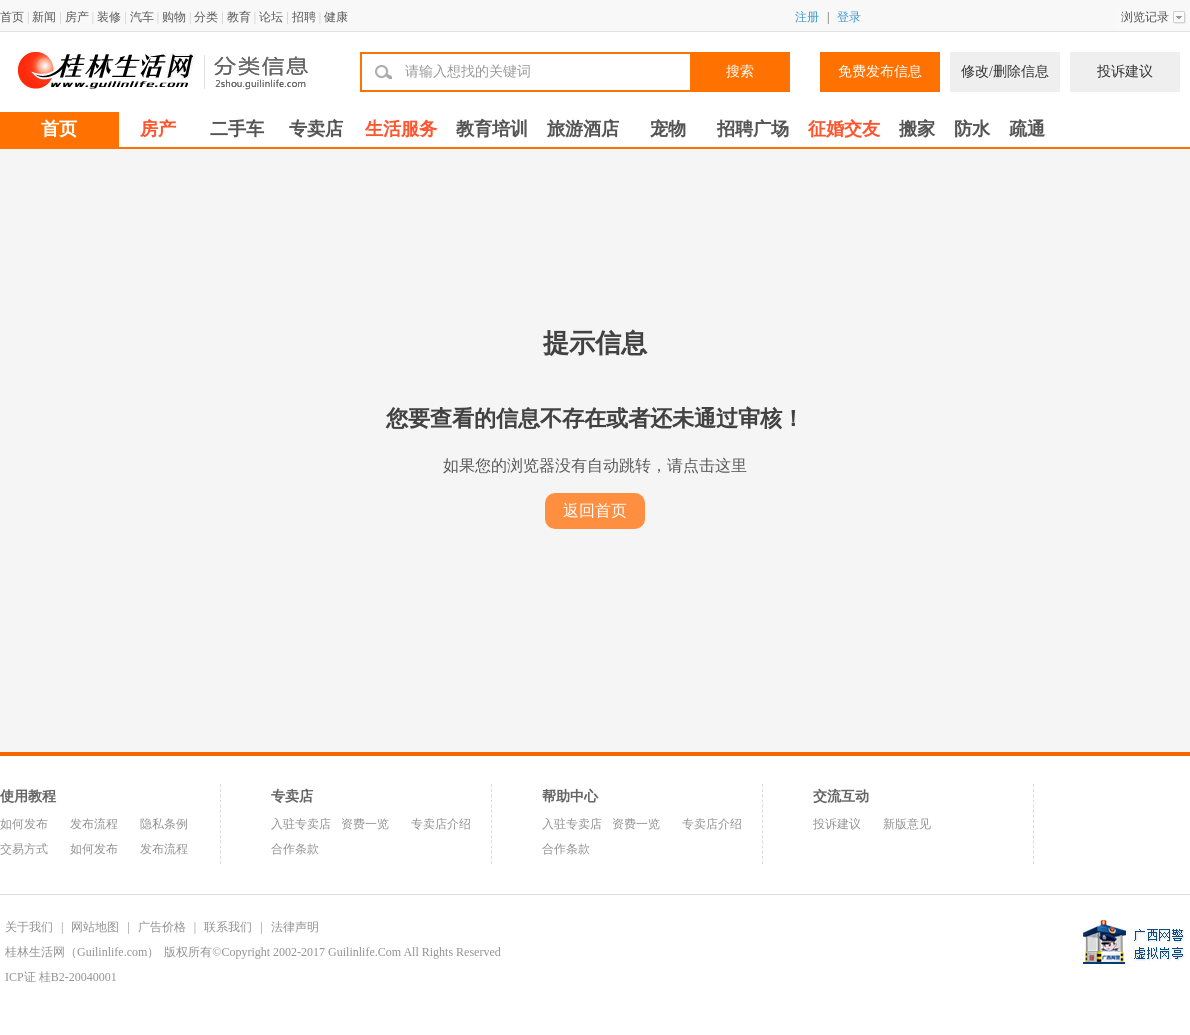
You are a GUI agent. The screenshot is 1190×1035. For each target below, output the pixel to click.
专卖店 (316, 129)
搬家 (917, 129)
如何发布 (24, 824)
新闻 (44, 17)
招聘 (304, 17)
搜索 (740, 71)
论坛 (271, 17)
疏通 (1027, 129)
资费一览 (365, 824)
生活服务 (401, 129)
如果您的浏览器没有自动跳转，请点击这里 (595, 465)
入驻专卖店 (301, 824)
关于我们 (29, 927)
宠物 (668, 129)
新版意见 (907, 824)
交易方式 (24, 849)
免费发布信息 (880, 71)
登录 (849, 17)
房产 (77, 17)
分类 (206, 17)
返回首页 (595, 510)
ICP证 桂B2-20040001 (61, 977)
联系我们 (228, 927)
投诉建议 (1125, 71)
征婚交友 (844, 129)
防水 (972, 129)
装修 (109, 17)
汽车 (142, 17)
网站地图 (95, 927)
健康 (336, 17)
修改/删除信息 (1005, 71)
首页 (12, 17)
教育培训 (492, 129)
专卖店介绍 (441, 824)
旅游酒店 (583, 129)
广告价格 (162, 927)
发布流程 (94, 824)
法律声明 (295, 927)
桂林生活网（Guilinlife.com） (82, 952)
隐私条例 (164, 824)
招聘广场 (753, 129)
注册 (807, 17)
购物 (174, 17)
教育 (239, 17)
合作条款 (295, 849)
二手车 (237, 129)
